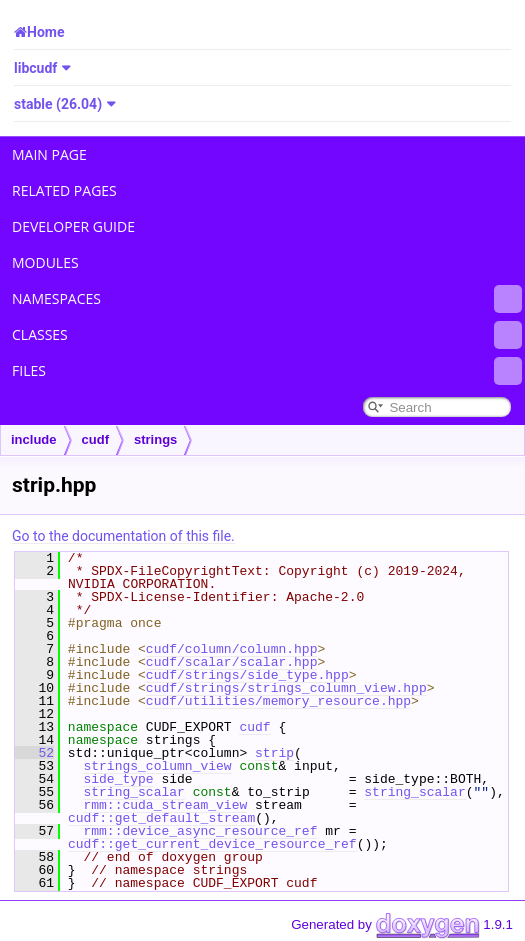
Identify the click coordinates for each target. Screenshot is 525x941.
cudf (95, 439)
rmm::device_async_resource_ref (200, 831)
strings (155, 439)
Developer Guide (73, 226)
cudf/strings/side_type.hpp (247, 675)
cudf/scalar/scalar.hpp (232, 662)
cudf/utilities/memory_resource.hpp (278, 701)
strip (274, 753)
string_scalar (133, 792)
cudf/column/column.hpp (232, 649)
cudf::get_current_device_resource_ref (212, 844)
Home (45, 32)
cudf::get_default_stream (161, 818)
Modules (45, 262)
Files (267, 371)
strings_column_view (157, 766)
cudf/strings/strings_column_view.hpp (286, 688)
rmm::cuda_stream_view (165, 805)
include (34, 439)
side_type (118, 779)
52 (34, 753)
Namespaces (267, 299)
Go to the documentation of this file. (123, 536)
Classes (267, 335)
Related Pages (64, 190)
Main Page (49, 154)
